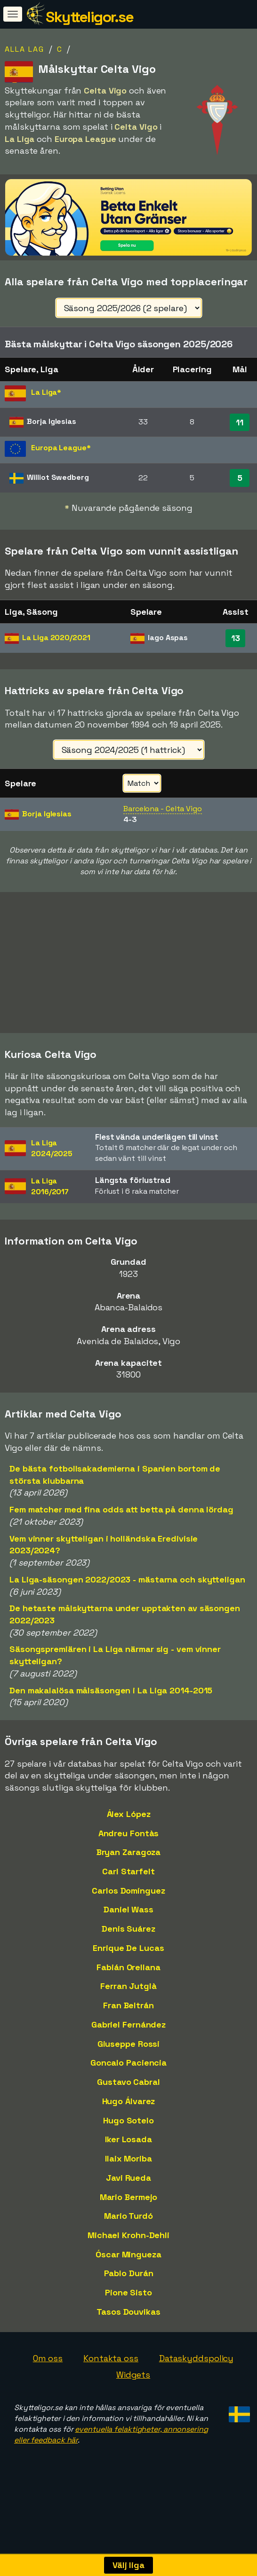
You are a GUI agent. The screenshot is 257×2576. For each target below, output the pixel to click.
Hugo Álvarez (128, 2111)
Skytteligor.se (89, 17)
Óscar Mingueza (128, 2264)
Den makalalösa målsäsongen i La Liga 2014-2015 (110, 1700)
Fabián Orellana (128, 1977)
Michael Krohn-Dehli (128, 2244)
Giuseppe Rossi (128, 2053)
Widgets (133, 2384)
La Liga (56, 637)
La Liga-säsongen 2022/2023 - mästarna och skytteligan (127, 1589)
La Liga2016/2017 (50, 1196)
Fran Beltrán (128, 2015)
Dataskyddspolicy (196, 2368)
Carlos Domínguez (128, 1900)
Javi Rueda (128, 2187)
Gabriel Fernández (128, 2034)
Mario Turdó (128, 2225)
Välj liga (128, 2565)
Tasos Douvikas (128, 2321)
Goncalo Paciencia (128, 2072)
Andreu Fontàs (128, 1842)
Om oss (48, 2368)
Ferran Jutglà (128, 1995)
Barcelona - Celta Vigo (162, 809)
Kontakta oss (110, 2368)
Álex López (129, 1823)
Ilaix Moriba (128, 2168)
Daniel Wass (128, 1919)
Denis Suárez (128, 1938)
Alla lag (24, 49)
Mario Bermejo (129, 2206)
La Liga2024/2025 (51, 1158)
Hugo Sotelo (128, 2129)
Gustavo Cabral (128, 2091)
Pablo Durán (128, 2283)
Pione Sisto (128, 2302)
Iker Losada (128, 2149)
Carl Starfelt (128, 1881)
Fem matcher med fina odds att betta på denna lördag (121, 1519)
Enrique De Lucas (128, 1957)
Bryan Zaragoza (128, 1861)
